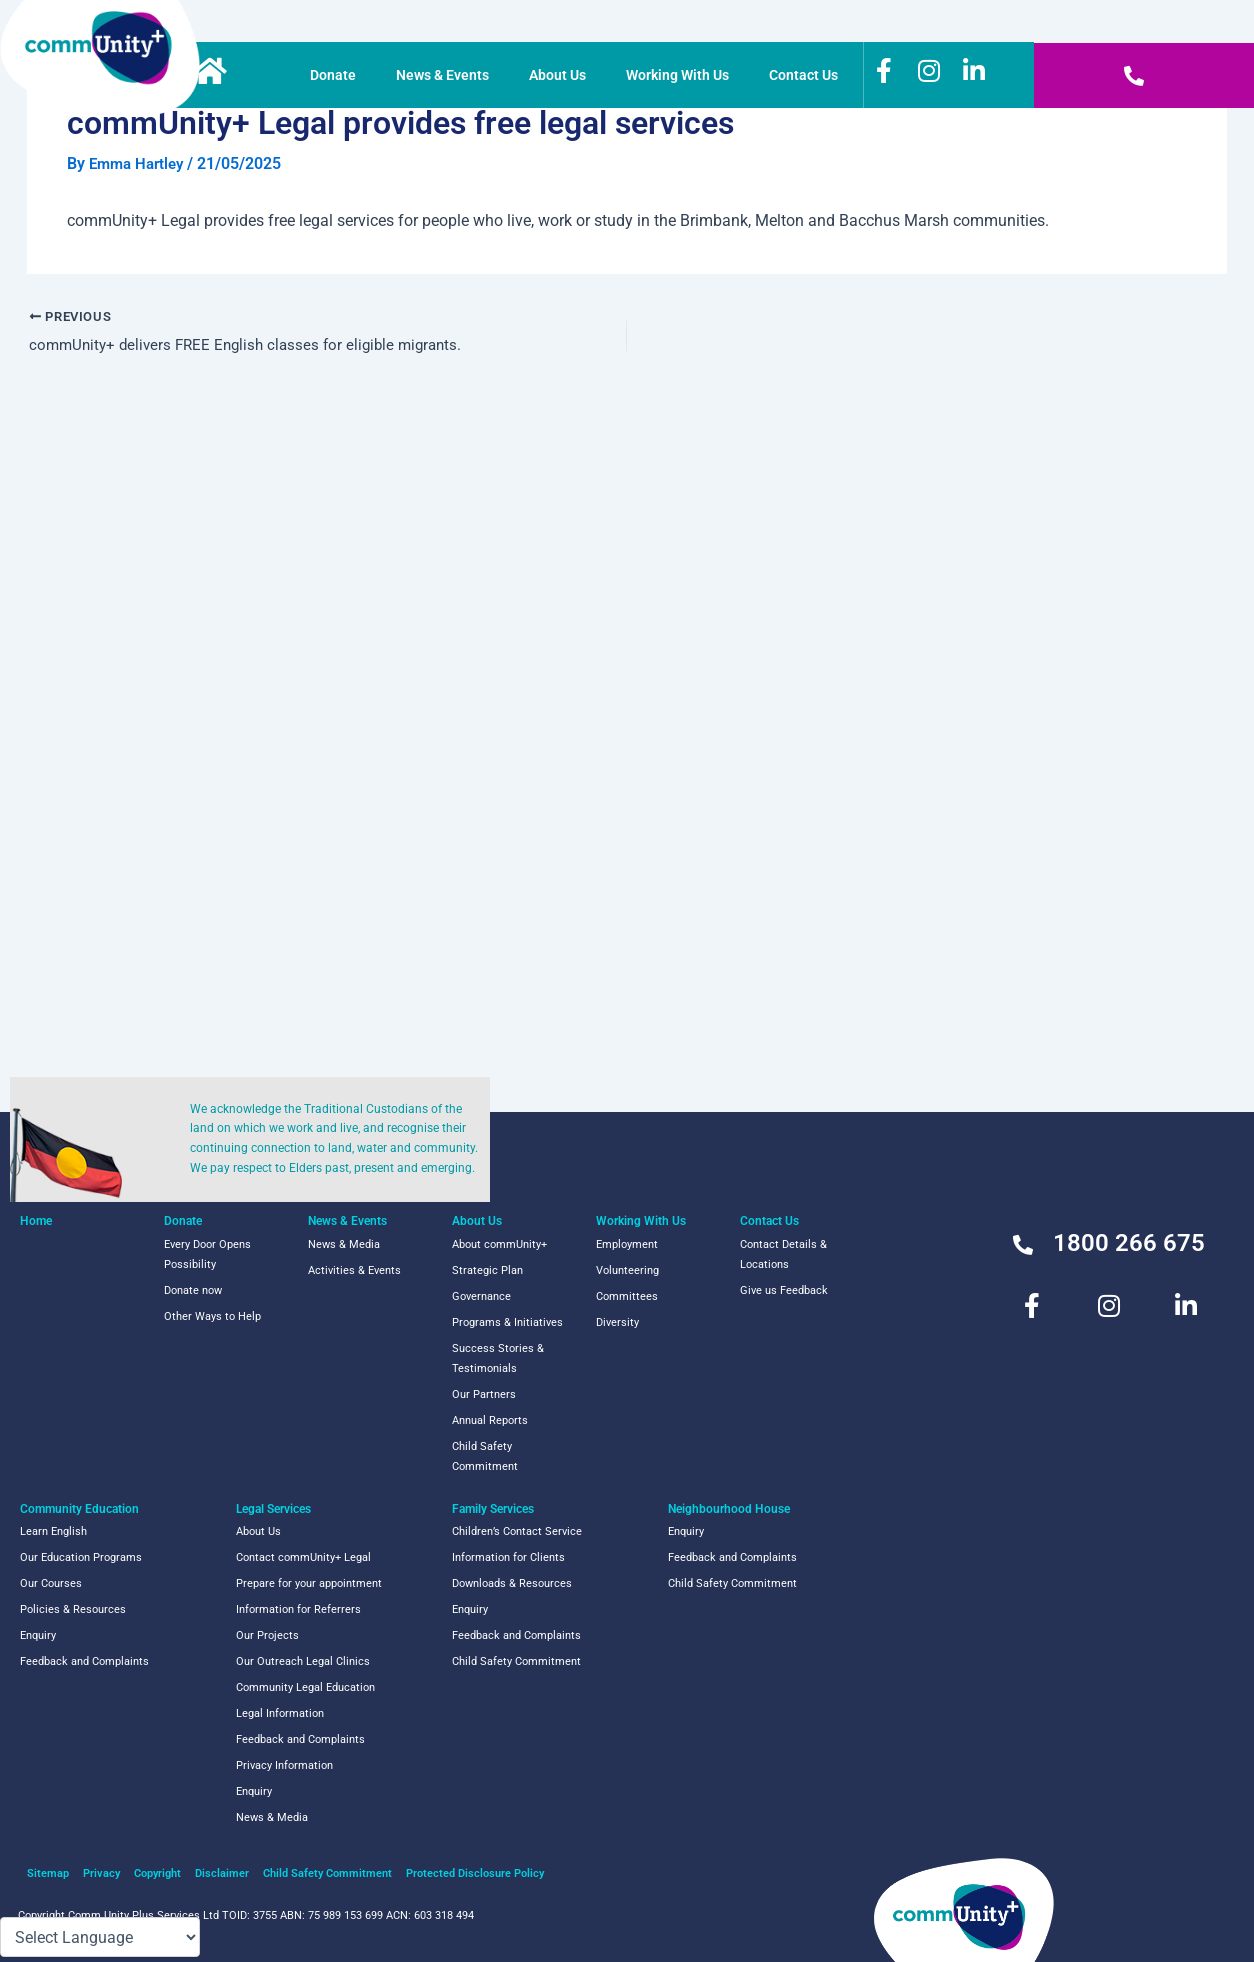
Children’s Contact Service (517, 1531)
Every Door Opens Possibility (207, 1254)
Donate (338, 75)
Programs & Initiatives (507, 1322)
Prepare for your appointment (309, 1583)
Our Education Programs (81, 1557)
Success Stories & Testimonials (498, 1358)
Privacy (101, 1873)
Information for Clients (508, 1557)
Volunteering (627, 1270)
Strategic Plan (487, 1270)
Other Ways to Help (212, 1316)
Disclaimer (222, 1873)
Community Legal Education (305, 1687)
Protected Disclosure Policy (475, 1873)
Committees (627, 1296)
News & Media (344, 1244)
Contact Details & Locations (783, 1254)
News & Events (447, 75)
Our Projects (267, 1635)
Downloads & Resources (512, 1583)
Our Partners (484, 1394)
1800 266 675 (1129, 1243)
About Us (562, 75)
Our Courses (51, 1583)
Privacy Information (284, 1765)
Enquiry (38, 1635)
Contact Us (808, 75)
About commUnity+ (499, 1244)
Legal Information (280, 1713)
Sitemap (48, 1873)
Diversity (617, 1322)
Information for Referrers (298, 1609)
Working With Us (682, 75)
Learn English (53, 1531)
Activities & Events (354, 1270)
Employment (627, 1244)
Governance (481, 1296)
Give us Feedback (784, 1290)
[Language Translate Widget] (100, 1937)
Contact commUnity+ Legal (303, 1557)
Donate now (193, 1290)
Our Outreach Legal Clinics (303, 1661)
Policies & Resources (73, 1609)
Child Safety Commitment (485, 1456)
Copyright (157, 1873)
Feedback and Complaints (84, 1661)
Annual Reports (490, 1420)
